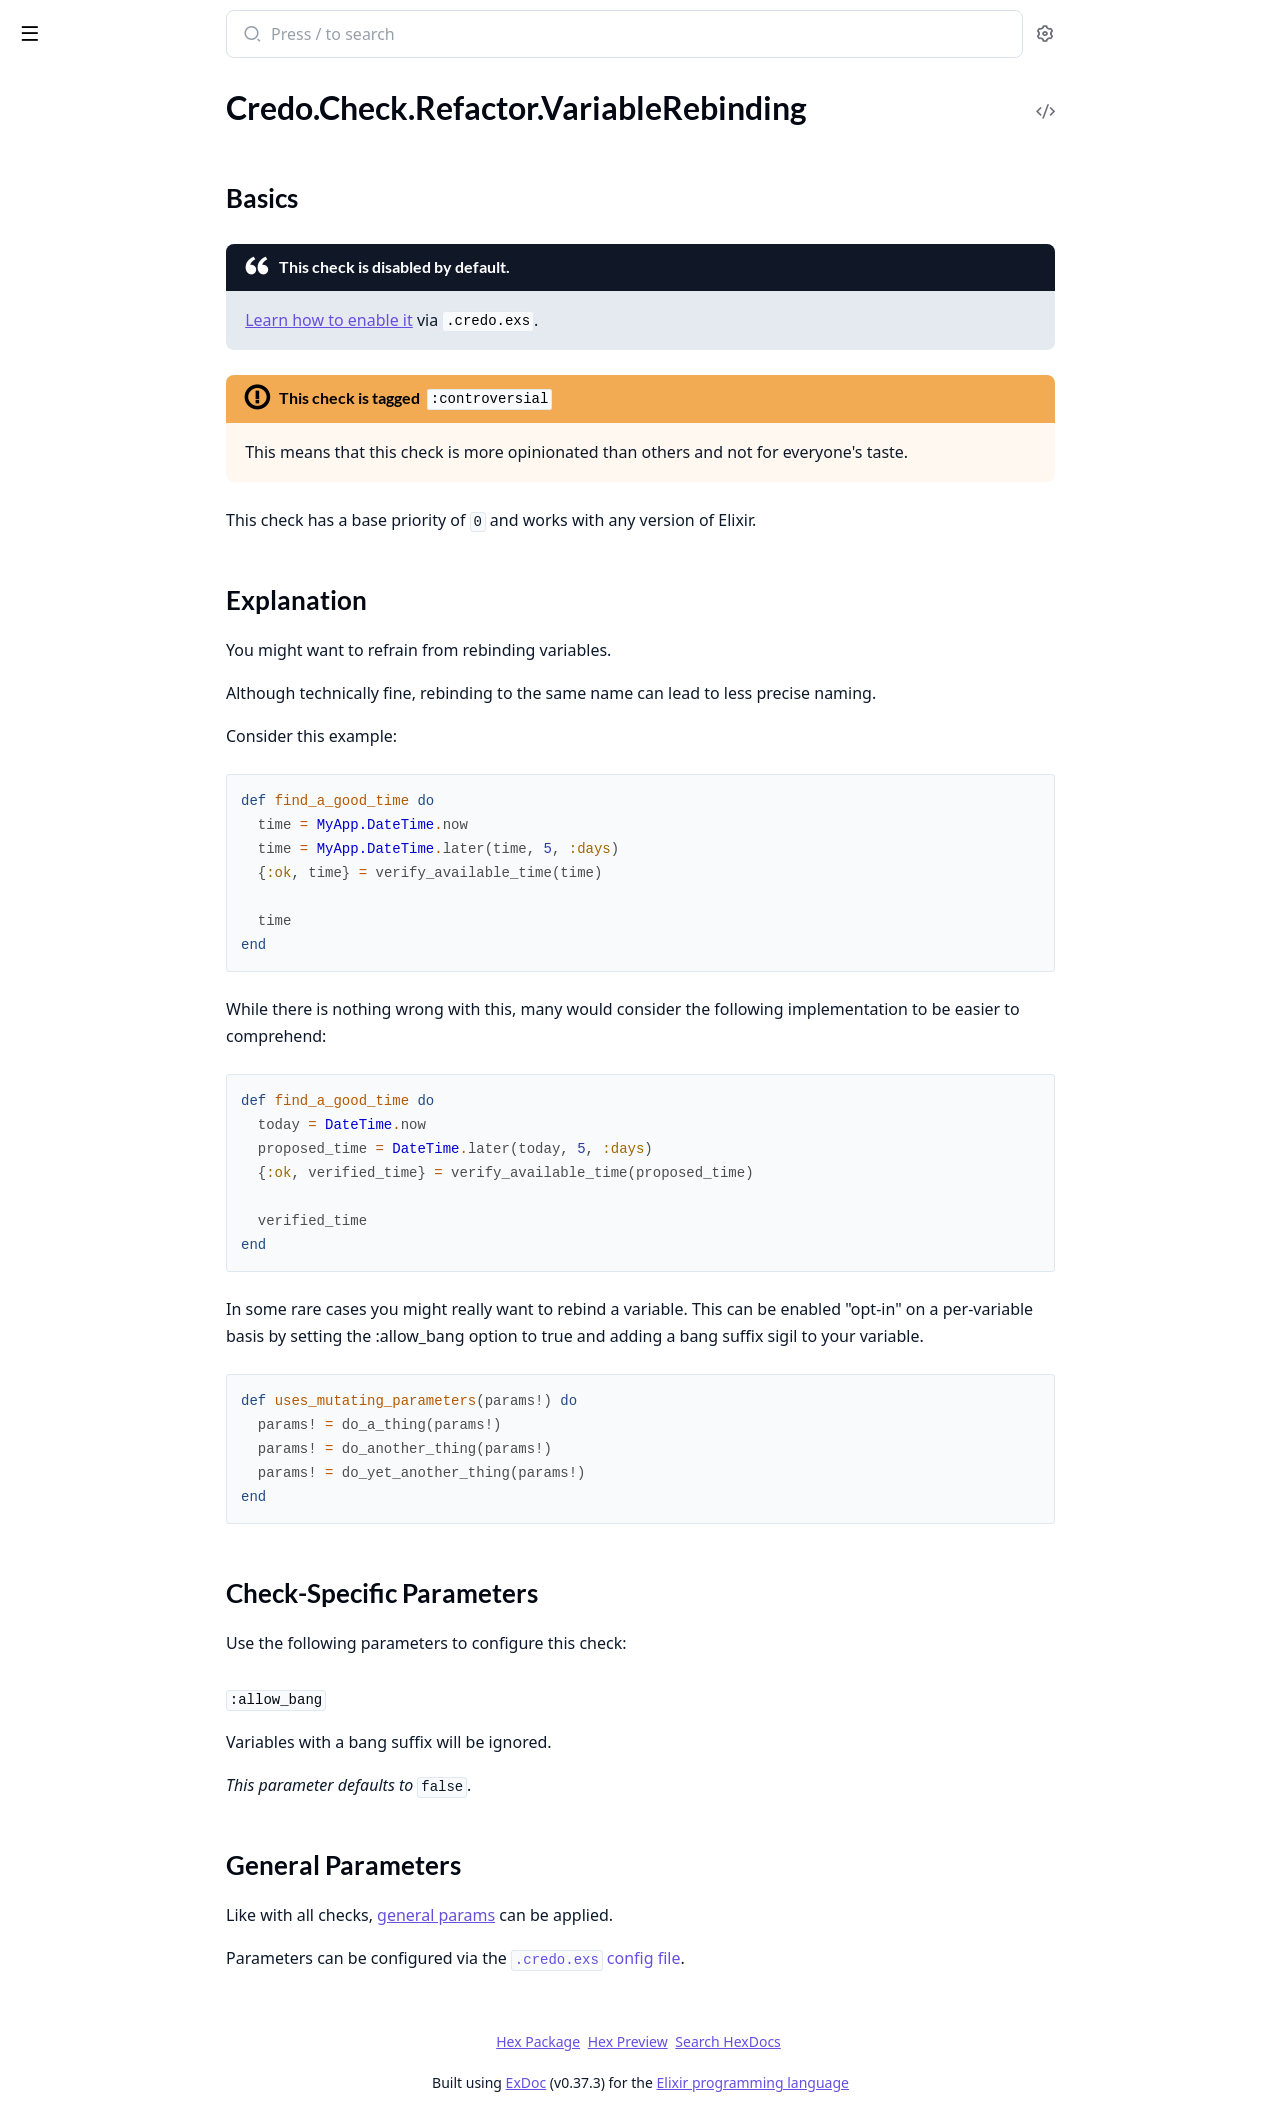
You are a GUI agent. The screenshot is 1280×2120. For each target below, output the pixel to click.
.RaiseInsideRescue (79, 712)
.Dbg (30, 388)
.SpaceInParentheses (85, 1411)
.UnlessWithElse (70, 103)
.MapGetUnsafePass (85, 577)
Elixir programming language (902, 2082)
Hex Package (688, 2041)
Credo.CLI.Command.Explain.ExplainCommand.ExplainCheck (142, 1792)
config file (745, 1958)
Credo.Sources (64, 2089)
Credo (97, 24)
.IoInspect (48, 496)
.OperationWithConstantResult (123, 685)
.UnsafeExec (56, 793)
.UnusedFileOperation (91, 874)
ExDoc (675, 2082)
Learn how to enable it (479, 320)
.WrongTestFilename (84, 1144)
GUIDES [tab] (40, 85)
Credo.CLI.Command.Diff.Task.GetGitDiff (142, 1765)
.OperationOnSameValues (103, 658)
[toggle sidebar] (274, 32)
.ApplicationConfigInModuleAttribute (142, 334)
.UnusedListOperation (91, 928)
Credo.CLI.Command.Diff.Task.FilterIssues (142, 1738)
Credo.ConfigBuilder (85, 1981)
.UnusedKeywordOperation (110, 901)
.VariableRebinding (78, 157)
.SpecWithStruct (70, 739)
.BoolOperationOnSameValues (119, 361)
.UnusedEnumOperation (98, 847)
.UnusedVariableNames (95, 1465)
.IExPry (38, 469)
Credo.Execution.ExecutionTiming (131, 2035)
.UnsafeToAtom (67, 820)
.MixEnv (42, 631)
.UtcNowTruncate (75, 130)
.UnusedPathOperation (95, 1009)
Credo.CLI (49, 1534)
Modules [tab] (128, 85)
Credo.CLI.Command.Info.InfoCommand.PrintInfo (142, 1873)
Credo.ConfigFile (72, 2008)
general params (586, 1915)
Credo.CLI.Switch (73, 1669)
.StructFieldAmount (82, 766)
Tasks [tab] (227, 85)
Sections (64, 192)
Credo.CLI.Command (86, 1561)
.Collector (47, 1249)
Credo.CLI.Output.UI (86, 1954)
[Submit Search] (400, 36)
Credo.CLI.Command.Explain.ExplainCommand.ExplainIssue (142, 1819)
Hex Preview (777, 2041)
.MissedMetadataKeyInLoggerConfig (141, 604)
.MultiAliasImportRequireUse (116, 1330)
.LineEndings (57, 1303)
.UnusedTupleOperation (97, 1090)
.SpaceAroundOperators (98, 1384)
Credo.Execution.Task (87, 2062)
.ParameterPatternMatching (111, 1357)
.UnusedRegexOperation (99, 1036)
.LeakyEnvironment (80, 550)
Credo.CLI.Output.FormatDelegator (137, 1927)
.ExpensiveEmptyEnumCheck (114, 415)
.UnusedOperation (78, 982)
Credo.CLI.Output (76, 1642)
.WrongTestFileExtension (100, 1117)
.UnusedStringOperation (99, 1063)
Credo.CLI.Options (79, 1615)
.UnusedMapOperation (94, 955)
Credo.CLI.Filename (82, 1588)
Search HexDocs (877, 2042)
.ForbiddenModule (78, 442)
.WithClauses (59, 228)
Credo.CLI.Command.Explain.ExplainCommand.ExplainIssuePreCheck (142, 1846)
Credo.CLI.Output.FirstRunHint (123, 1900)
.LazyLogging (58, 523)
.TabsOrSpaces (63, 1438)
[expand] (280, 107)
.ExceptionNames (74, 1276)
